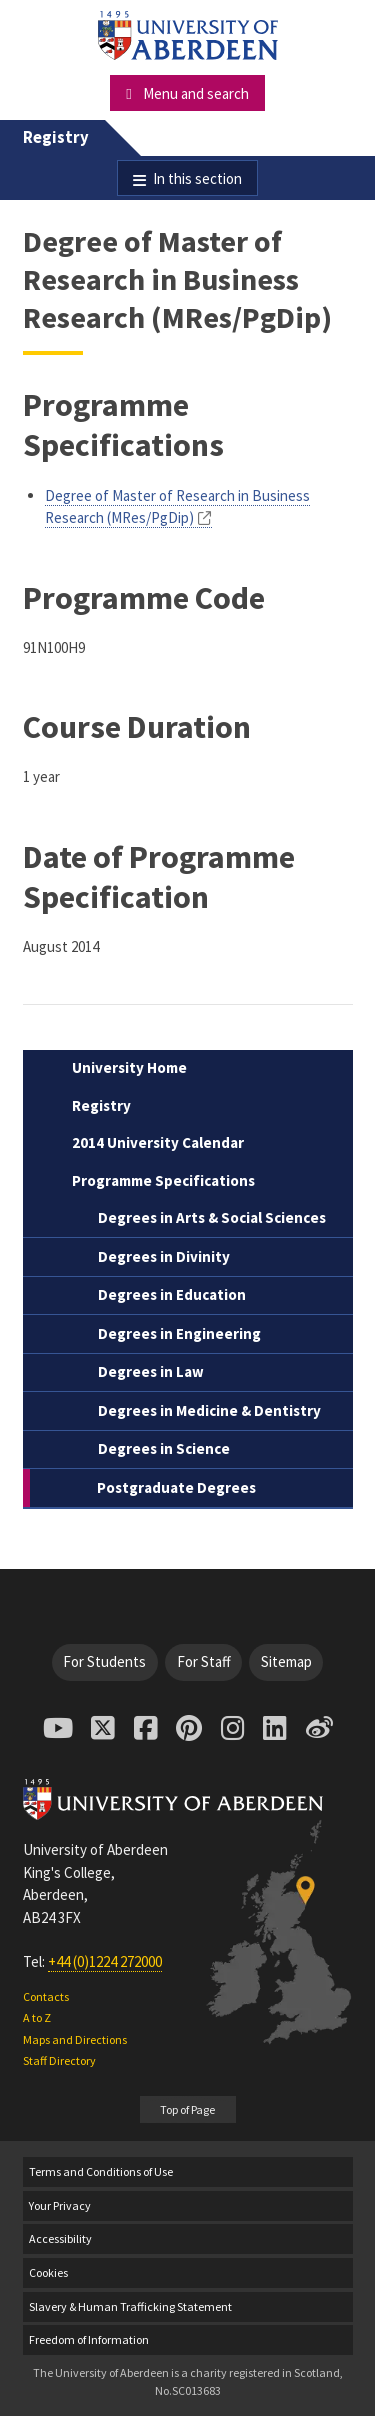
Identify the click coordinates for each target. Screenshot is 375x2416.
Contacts (46, 1996)
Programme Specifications (163, 1180)
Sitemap (286, 1661)
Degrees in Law (151, 1371)
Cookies (48, 2272)
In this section (197, 178)
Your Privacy (60, 2205)
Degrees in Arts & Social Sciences (212, 1217)
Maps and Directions (75, 2039)
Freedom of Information (89, 2339)
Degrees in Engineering (179, 1333)
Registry (56, 137)
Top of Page (187, 2109)
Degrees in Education (172, 1294)
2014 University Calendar (158, 1142)
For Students (104, 1661)
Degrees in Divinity (164, 1256)
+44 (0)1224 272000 (105, 1961)
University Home (129, 1067)
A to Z (37, 2017)
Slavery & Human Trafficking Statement (130, 2306)
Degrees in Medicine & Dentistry (209, 1410)
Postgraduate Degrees (176, 1487)
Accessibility (60, 2238)
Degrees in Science (164, 1448)
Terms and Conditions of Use (101, 2171)
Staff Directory (59, 2060)
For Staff (204, 1661)
